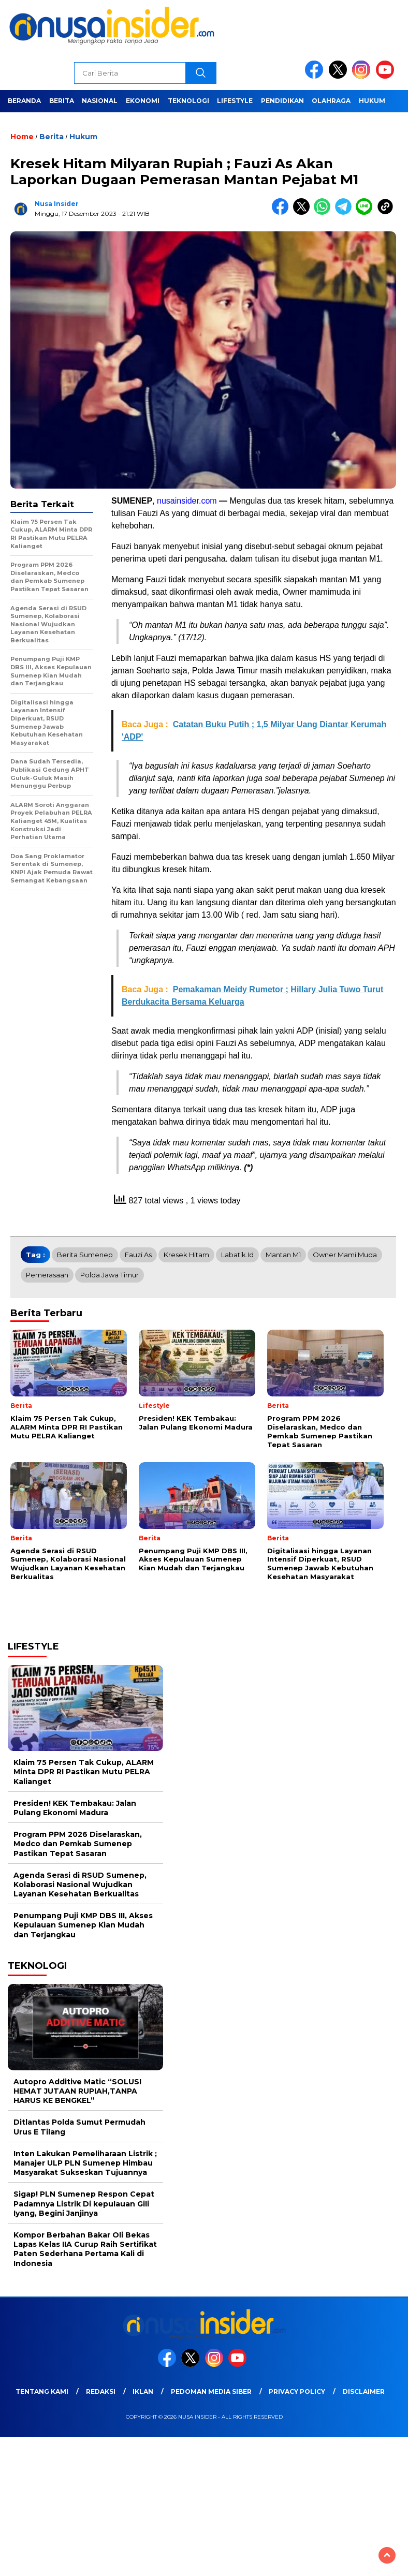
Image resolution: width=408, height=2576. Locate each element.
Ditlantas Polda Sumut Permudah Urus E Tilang (79, 2126)
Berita (61, 101)
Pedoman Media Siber (211, 2391)
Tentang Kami (42, 2391)
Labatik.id (237, 1254)
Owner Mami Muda (345, 1254)
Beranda (24, 101)
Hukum (372, 101)
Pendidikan (282, 101)
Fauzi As (138, 1254)
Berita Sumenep (85, 1254)
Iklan (143, 2391)
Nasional (100, 101)
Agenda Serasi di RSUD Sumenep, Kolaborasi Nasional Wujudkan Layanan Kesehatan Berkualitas (80, 1884)
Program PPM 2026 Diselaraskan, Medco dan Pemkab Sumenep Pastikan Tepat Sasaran (77, 1844)
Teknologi (188, 101)
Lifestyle (235, 101)
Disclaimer (364, 2391)
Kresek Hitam (186, 1254)
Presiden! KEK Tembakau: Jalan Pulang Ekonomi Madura (74, 1808)
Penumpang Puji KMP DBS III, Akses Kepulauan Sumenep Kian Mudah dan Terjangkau (83, 1925)
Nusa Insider (57, 204)
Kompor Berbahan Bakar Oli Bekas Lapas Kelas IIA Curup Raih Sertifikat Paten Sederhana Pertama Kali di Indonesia (85, 2249)
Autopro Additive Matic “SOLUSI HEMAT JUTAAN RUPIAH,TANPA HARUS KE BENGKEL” (77, 2091)
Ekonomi (142, 101)
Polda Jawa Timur (109, 1275)
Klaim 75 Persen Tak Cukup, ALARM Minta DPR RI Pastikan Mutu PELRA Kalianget (83, 1772)
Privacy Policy (297, 2391)
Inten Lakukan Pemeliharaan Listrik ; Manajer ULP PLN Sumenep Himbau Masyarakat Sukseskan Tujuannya (85, 2163)
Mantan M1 (283, 1254)
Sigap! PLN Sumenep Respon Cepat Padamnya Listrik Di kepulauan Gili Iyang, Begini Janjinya (83, 2203)
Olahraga (331, 101)
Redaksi (100, 2391)
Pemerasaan (47, 1275)
